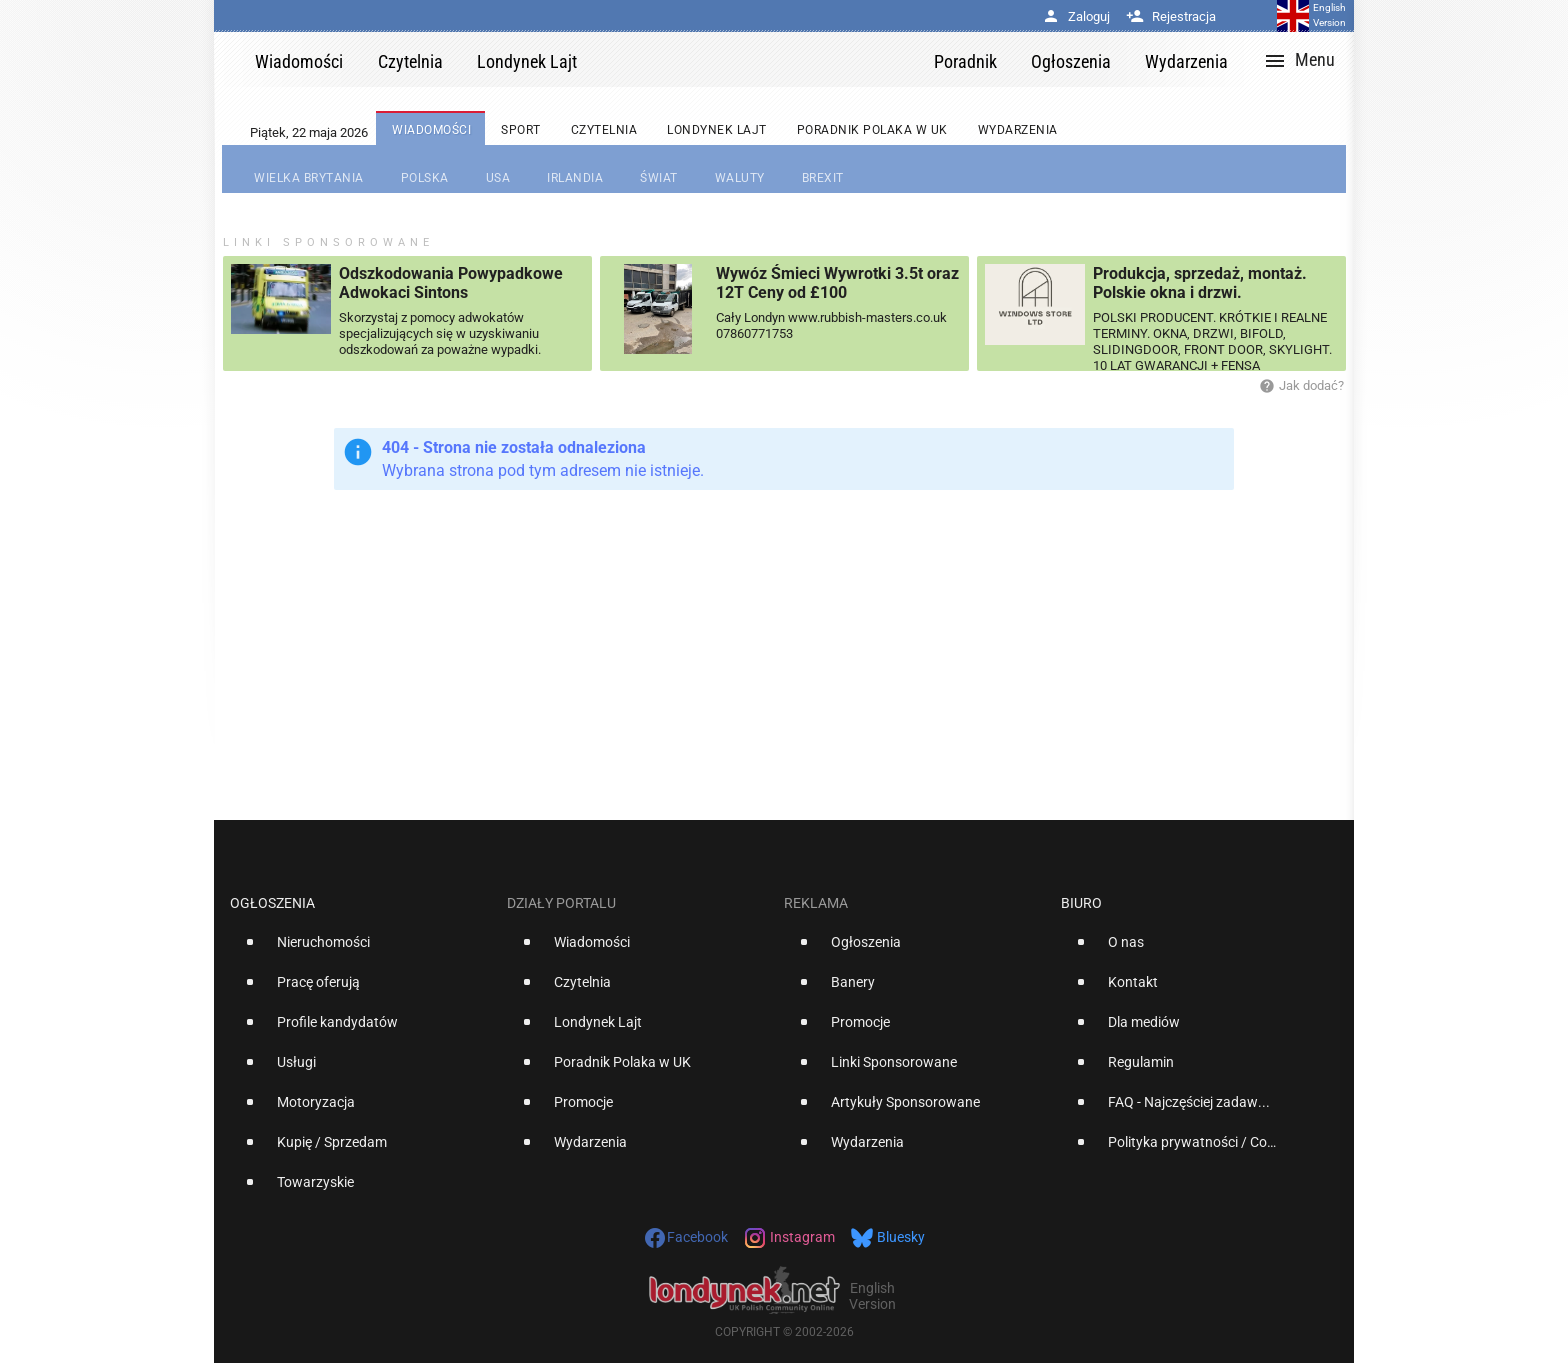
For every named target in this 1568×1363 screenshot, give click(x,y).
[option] (360, 950)
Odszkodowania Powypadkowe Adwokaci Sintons (451, 283)
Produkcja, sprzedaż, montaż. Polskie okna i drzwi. (1200, 283)
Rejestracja (1171, 16)
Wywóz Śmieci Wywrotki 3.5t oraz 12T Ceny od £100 (837, 283)
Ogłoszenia (272, 903)
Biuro (1081, 903)
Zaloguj (1076, 16)
